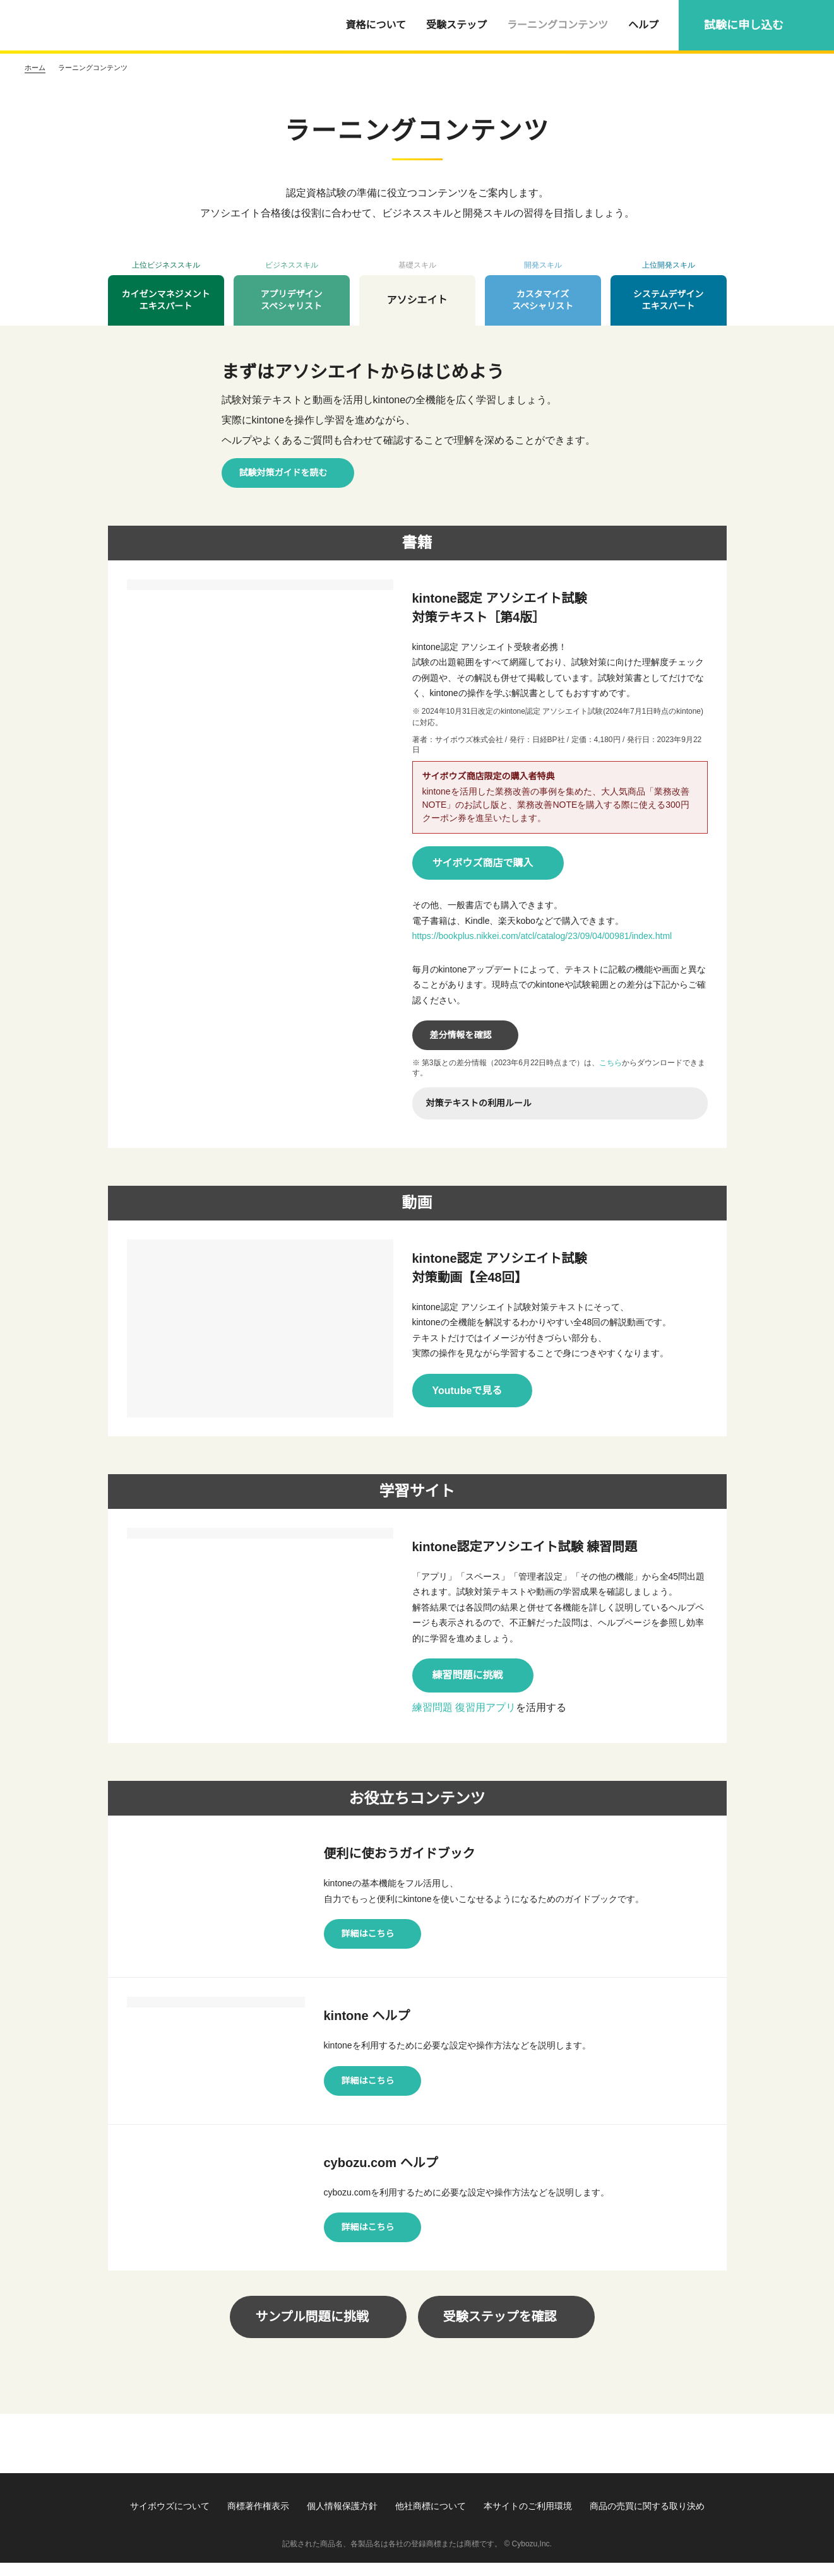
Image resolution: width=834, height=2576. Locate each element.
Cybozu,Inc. (532, 2556)
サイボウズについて (170, 2519)
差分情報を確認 (461, 1035)
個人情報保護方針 (342, 2519)
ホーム (35, 67)
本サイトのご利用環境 (528, 2519)
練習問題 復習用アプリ (464, 1708)
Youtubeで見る (468, 1390)
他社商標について (430, 2519)
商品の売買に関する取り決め (647, 2519)
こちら (612, 1062)
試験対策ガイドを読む (283, 472)
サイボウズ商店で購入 (482, 862)
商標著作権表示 (258, 2519)
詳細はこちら (368, 1933)
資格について (375, 25)
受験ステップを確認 (499, 2330)
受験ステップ (456, 25)
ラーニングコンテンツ (557, 25)
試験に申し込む (743, 25)
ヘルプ (643, 25)
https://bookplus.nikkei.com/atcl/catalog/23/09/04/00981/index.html (557, 936)
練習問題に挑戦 (467, 1674)
